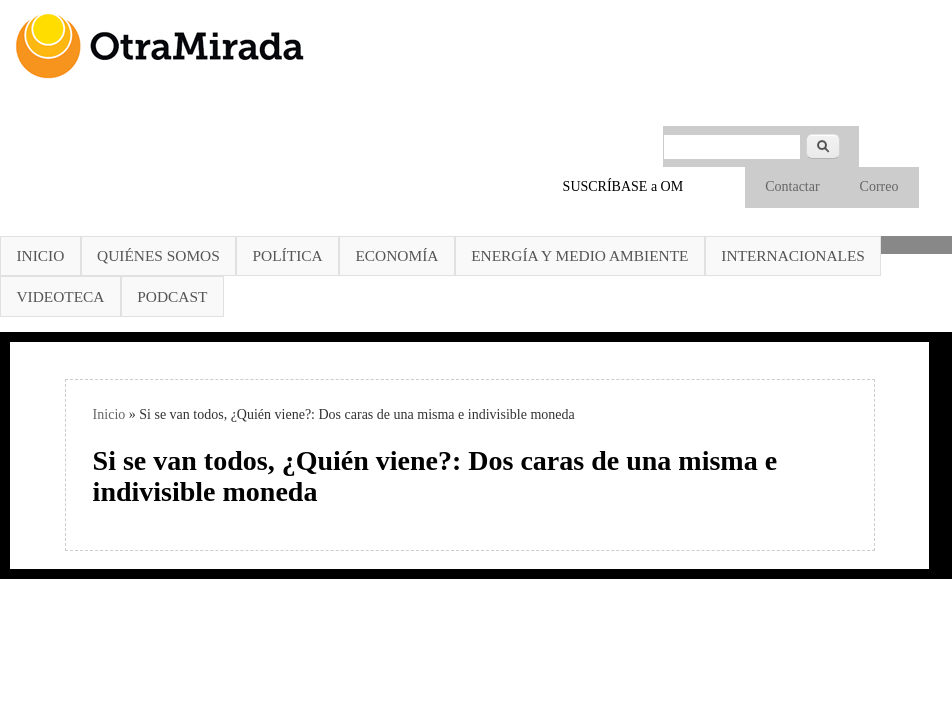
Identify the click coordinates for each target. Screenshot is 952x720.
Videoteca (60, 296)
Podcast (172, 296)
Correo (879, 186)
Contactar (792, 186)
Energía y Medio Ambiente (579, 255)
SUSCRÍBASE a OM (623, 186)
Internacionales (793, 255)
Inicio (40, 255)
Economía (396, 255)
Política (288, 255)
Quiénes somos (158, 255)
